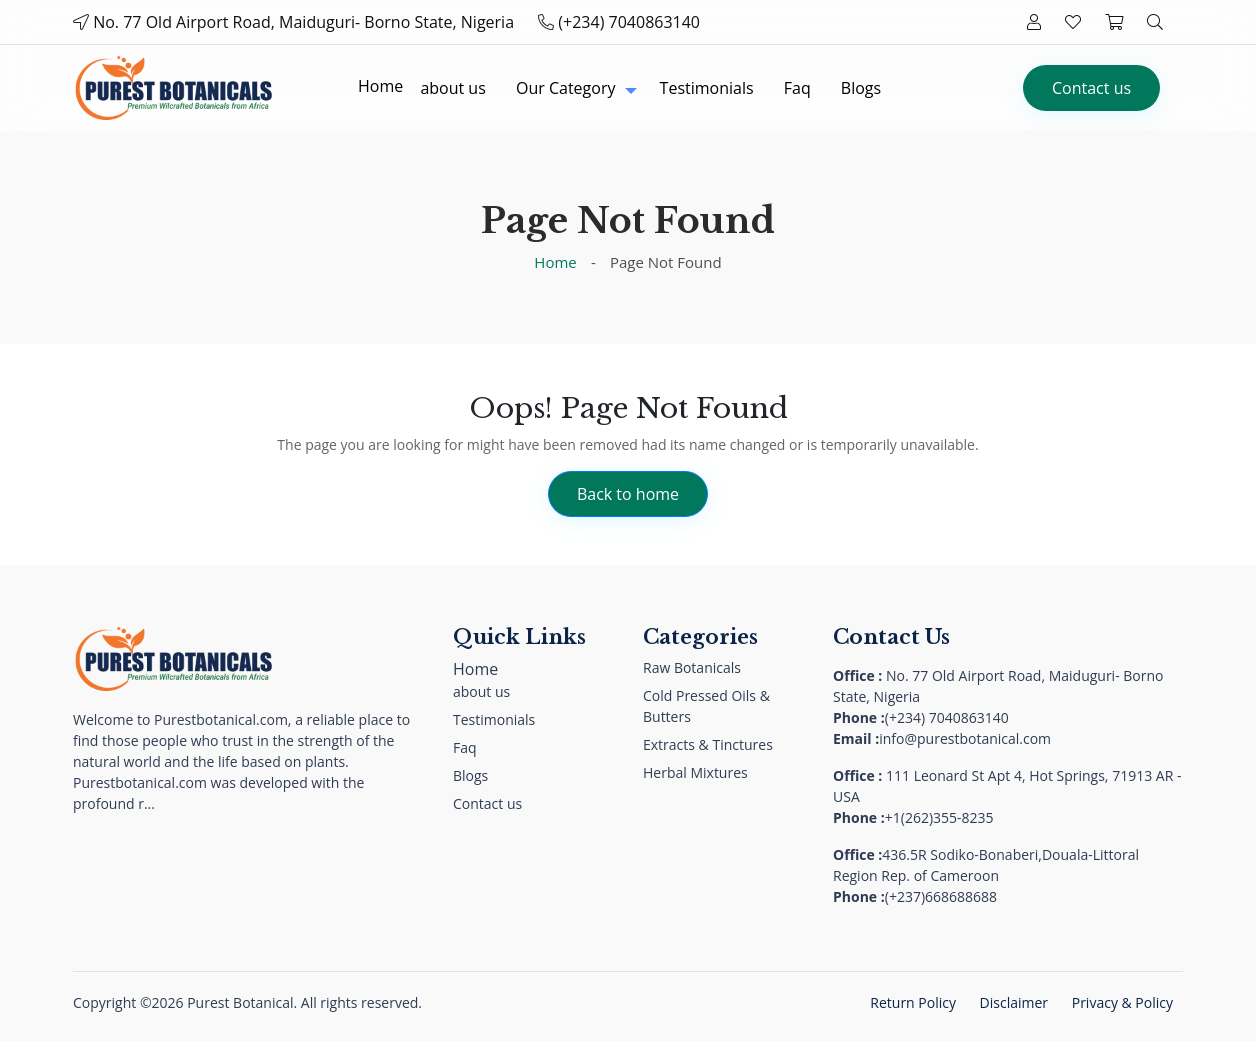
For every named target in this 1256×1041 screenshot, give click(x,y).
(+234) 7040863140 (629, 22)
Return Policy (913, 1002)
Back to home (628, 494)
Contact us (1091, 88)
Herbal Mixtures (695, 772)
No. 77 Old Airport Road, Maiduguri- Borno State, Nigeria (303, 22)
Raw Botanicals (692, 667)
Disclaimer (1014, 1002)
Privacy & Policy (1122, 1002)
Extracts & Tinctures (708, 744)
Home (555, 262)
